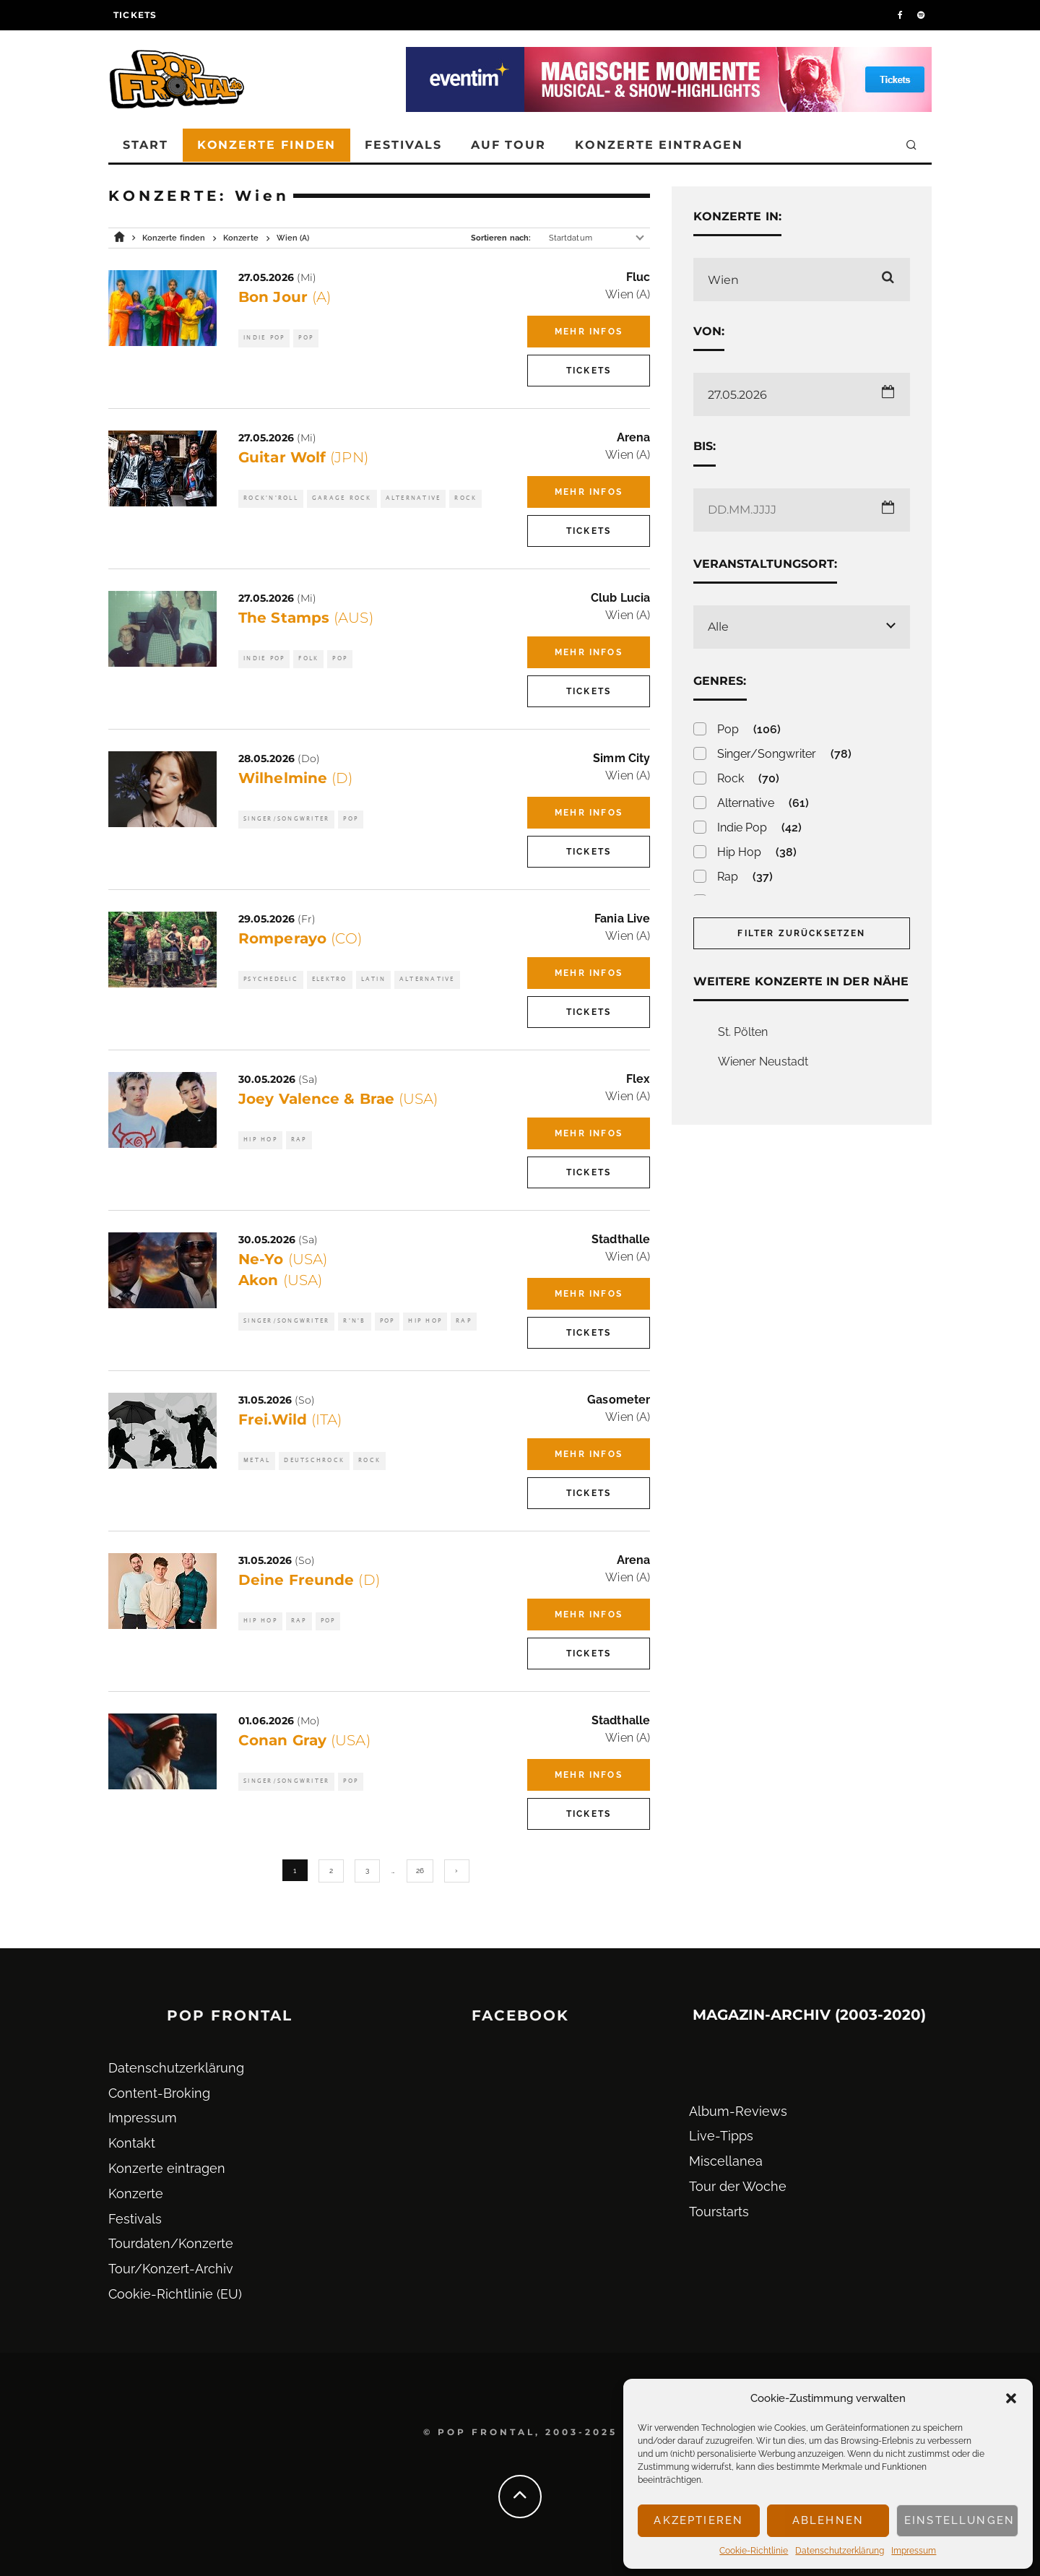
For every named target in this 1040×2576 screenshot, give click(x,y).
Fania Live (622, 918)
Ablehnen (828, 2520)
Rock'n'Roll (270, 498)
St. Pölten (743, 1032)
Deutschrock (314, 1460)
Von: (708, 331)
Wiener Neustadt (763, 1061)
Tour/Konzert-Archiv (170, 2268)
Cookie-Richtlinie (753, 2551)
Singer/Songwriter (286, 818)
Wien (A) (627, 294)
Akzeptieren (698, 2520)
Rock (465, 498)
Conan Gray (304, 1740)
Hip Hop (260, 1139)
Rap (299, 1139)
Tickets (135, 14)
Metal (256, 1460)
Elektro (329, 979)
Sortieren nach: (501, 238)
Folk (308, 658)
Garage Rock (342, 498)
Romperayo (300, 938)
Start (145, 145)
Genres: (720, 681)
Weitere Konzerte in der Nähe (801, 981)
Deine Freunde (309, 1580)
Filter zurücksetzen (801, 933)
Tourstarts (719, 2211)
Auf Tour (508, 145)
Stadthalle (621, 1239)
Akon (280, 1280)
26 (420, 1871)
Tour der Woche (737, 2186)
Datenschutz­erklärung (839, 2551)
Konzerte (135, 2193)
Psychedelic (270, 979)
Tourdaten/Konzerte (170, 2243)
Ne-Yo (282, 1259)
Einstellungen (959, 2520)
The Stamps (305, 617)
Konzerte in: (737, 216)
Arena (633, 437)
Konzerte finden (267, 145)
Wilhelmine (295, 778)
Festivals (403, 145)
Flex (638, 1079)
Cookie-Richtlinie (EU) (175, 2293)
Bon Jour (284, 297)
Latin (373, 979)
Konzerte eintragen (659, 145)
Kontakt (131, 2143)
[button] (1011, 2398)
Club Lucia (620, 598)
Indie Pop (264, 337)
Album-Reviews (738, 2111)
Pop (305, 337)
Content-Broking (159, 2093)
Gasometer (618, 1399)
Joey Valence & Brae (338, 1098)
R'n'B (354, 1320)
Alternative (413, 498)
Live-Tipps (721, 2135)
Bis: (704, 446)
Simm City (621, 758)
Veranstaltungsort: (765, 564)
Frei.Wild (290, 1419)
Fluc (638, 277)
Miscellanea (726, 2161)
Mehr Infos (589, 332)
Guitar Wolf (303, 457)
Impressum (913, 2551)
